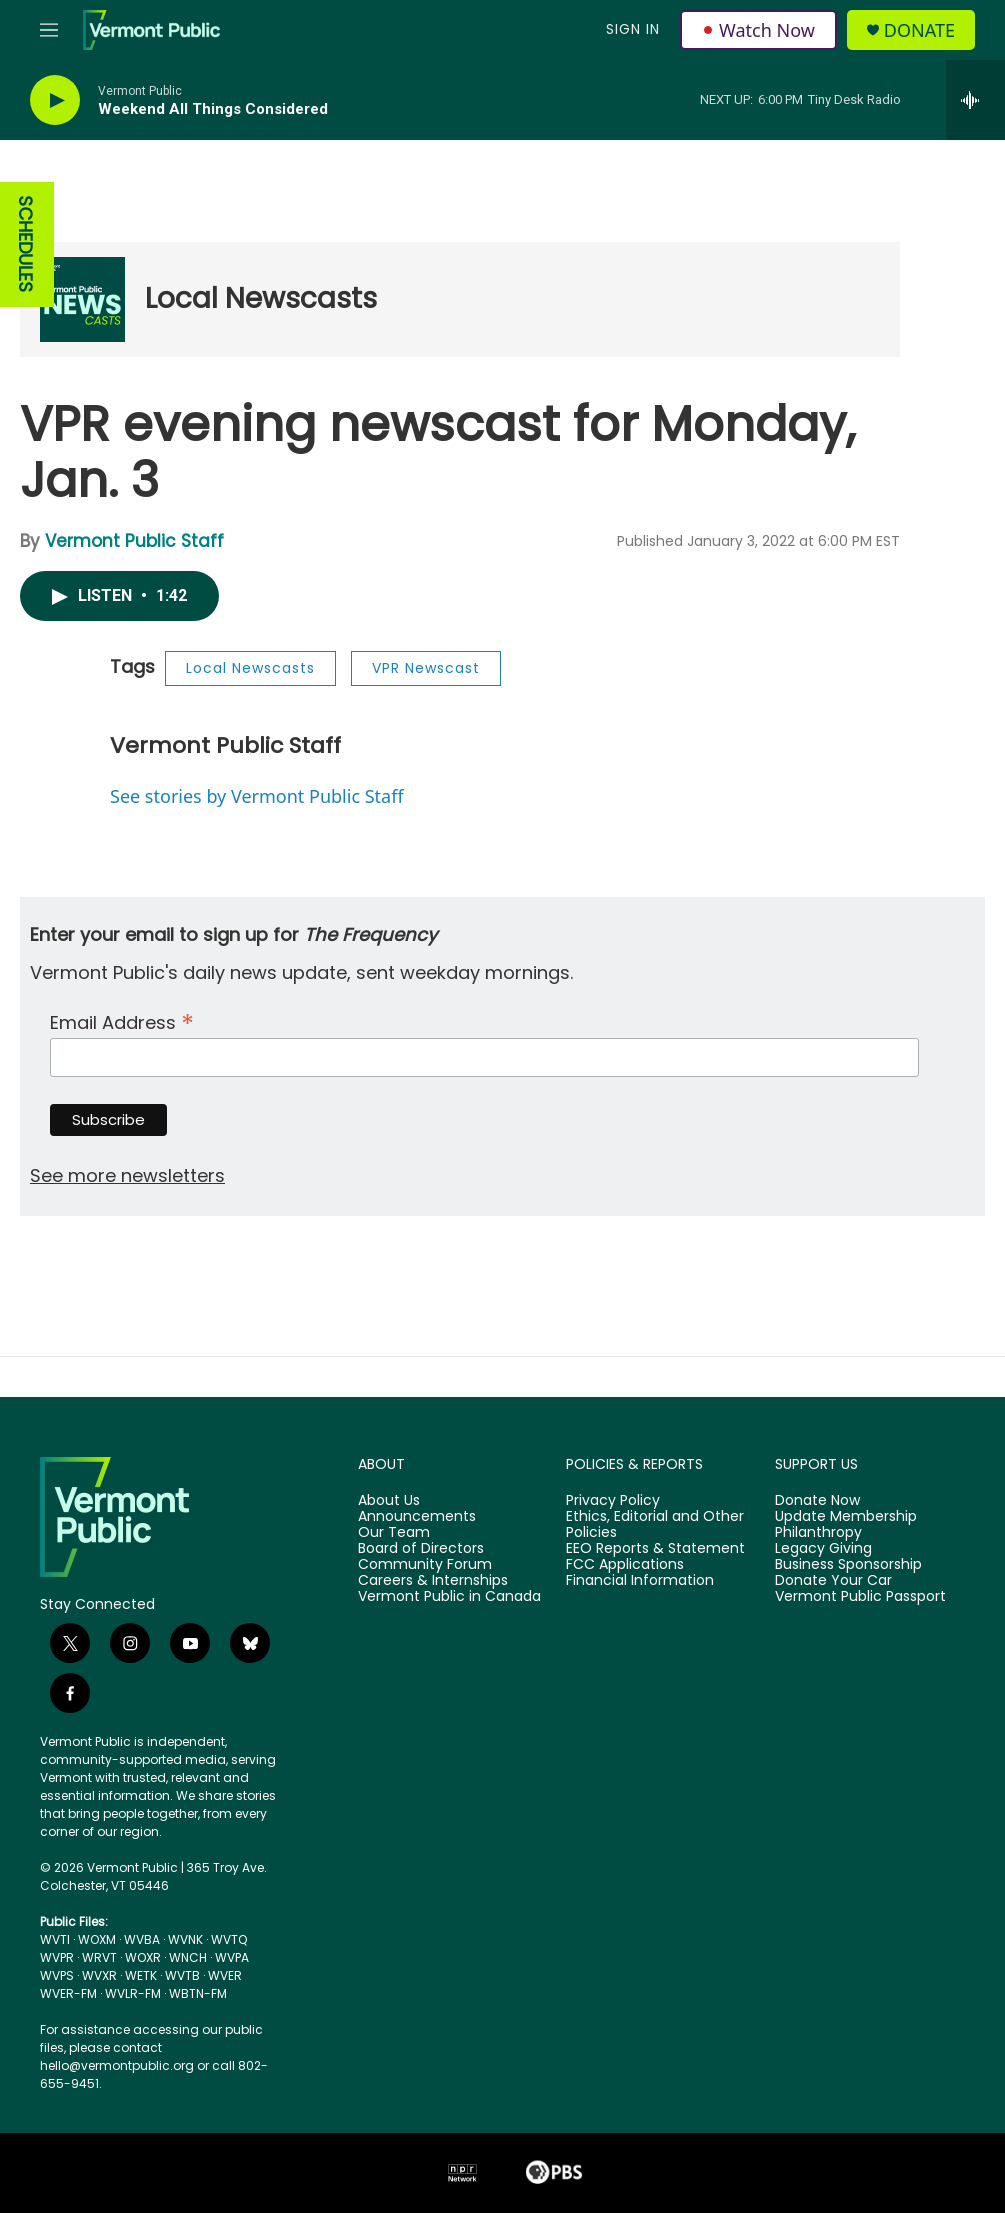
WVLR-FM (133, 1993)
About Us (389, 1501)
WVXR (99, 1975)
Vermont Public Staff (134, 541)
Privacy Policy (613, 1501)
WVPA (232, 1957)
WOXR (143, 1957)
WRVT (99, 1957)
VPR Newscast (426, 668)
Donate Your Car (833, 1581)
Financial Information (640, 1581)
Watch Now (758, 30)
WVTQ (229, 1939)
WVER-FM (68, 1993)
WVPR (57, 1957)
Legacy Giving (823, 1549)
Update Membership (846, 1517)
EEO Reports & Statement (655, 1549)
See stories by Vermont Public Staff (257, 796)
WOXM (97, 1939)
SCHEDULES (25, 244)
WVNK (185, 1939)
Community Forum (425, 1565)
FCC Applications (625, 1565)
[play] (55, 100)
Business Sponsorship (848, 1565)
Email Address (122, 1020)
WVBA (142, 1939)
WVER (225, 1975)
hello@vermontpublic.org (117, 2065)
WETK (141, 1975)
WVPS (57, 1975)
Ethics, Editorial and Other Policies (655, 1525)
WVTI (55, 1939)
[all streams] (975, 100)
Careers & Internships (433, 1581)
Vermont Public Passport (860, 1597)
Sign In (633, 29)
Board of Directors (421, 1549)
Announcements (417, 1517)
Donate (919, 30)
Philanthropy (818, 1533)
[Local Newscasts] (82, 299)
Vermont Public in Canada (449, 1597)
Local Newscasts (261, 298)
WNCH (188, 1957)
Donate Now (817, 1501)
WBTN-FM (198, 1993)
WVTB (182, 1975)
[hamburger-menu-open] (49, 30)
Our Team (394, 1533)
